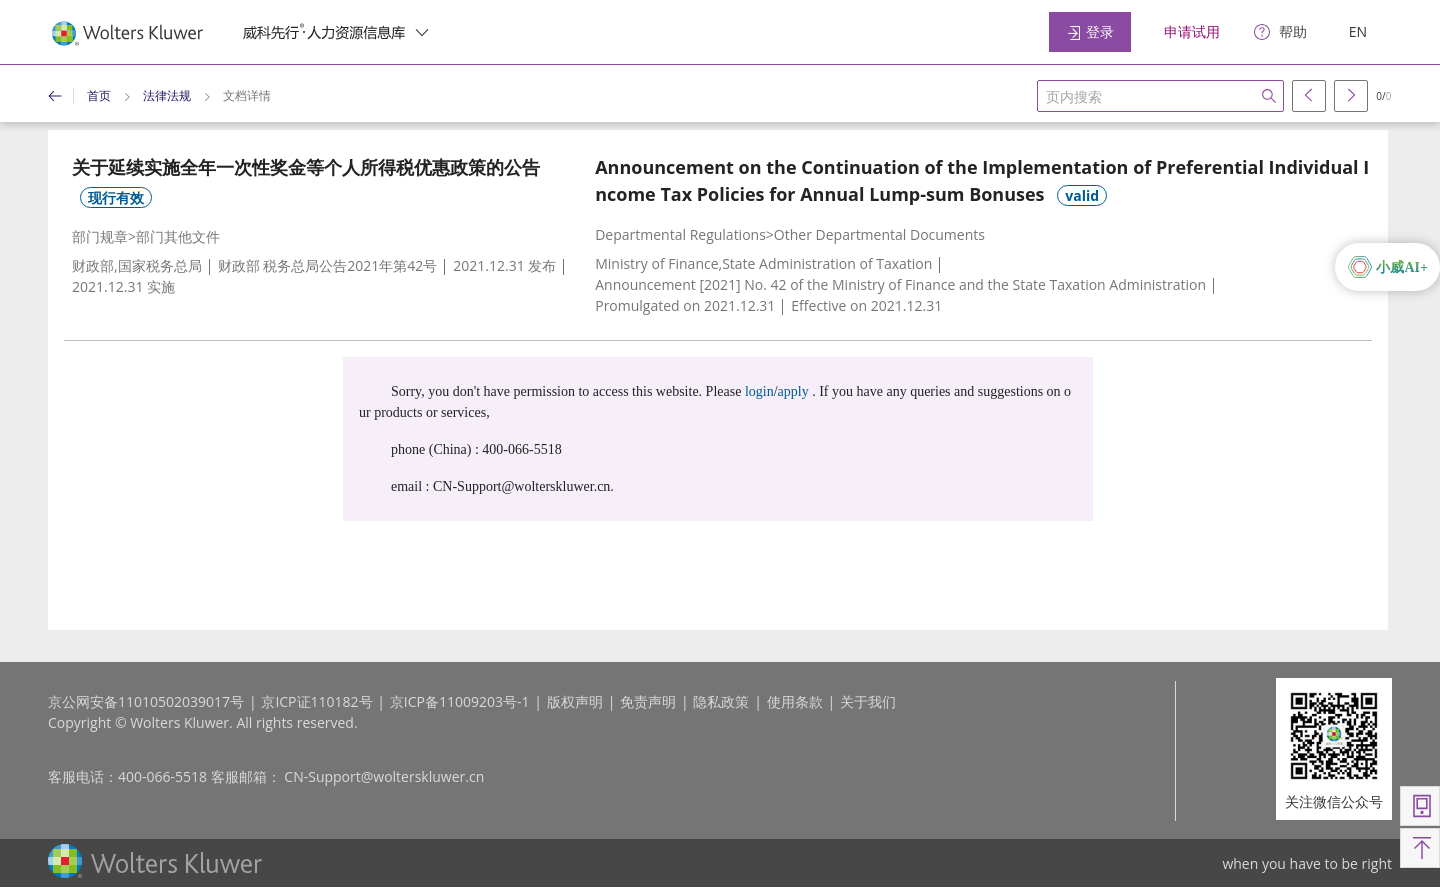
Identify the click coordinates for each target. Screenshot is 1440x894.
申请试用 (1192, 31)
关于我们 (868, 701)
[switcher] (422, 32)
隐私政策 (721, 701)
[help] (1280, 32)
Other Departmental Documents (879, 234)
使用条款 (795, 701)
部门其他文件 (178, 236)
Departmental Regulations (680, 234)
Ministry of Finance (656, 263)
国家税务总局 (160, 265)
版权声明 (575, 701)
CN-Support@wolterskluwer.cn (384, 776)
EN (1358, 31)
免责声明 (648, 701)
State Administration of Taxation (827, 263)
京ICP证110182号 (316, 701)
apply (793, 391)
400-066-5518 (162, 776)
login (759, 391)
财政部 (93, 265)
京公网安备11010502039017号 (146, 701)
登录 (1090, 31)
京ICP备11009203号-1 (460, 701)
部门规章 (100, 236)
